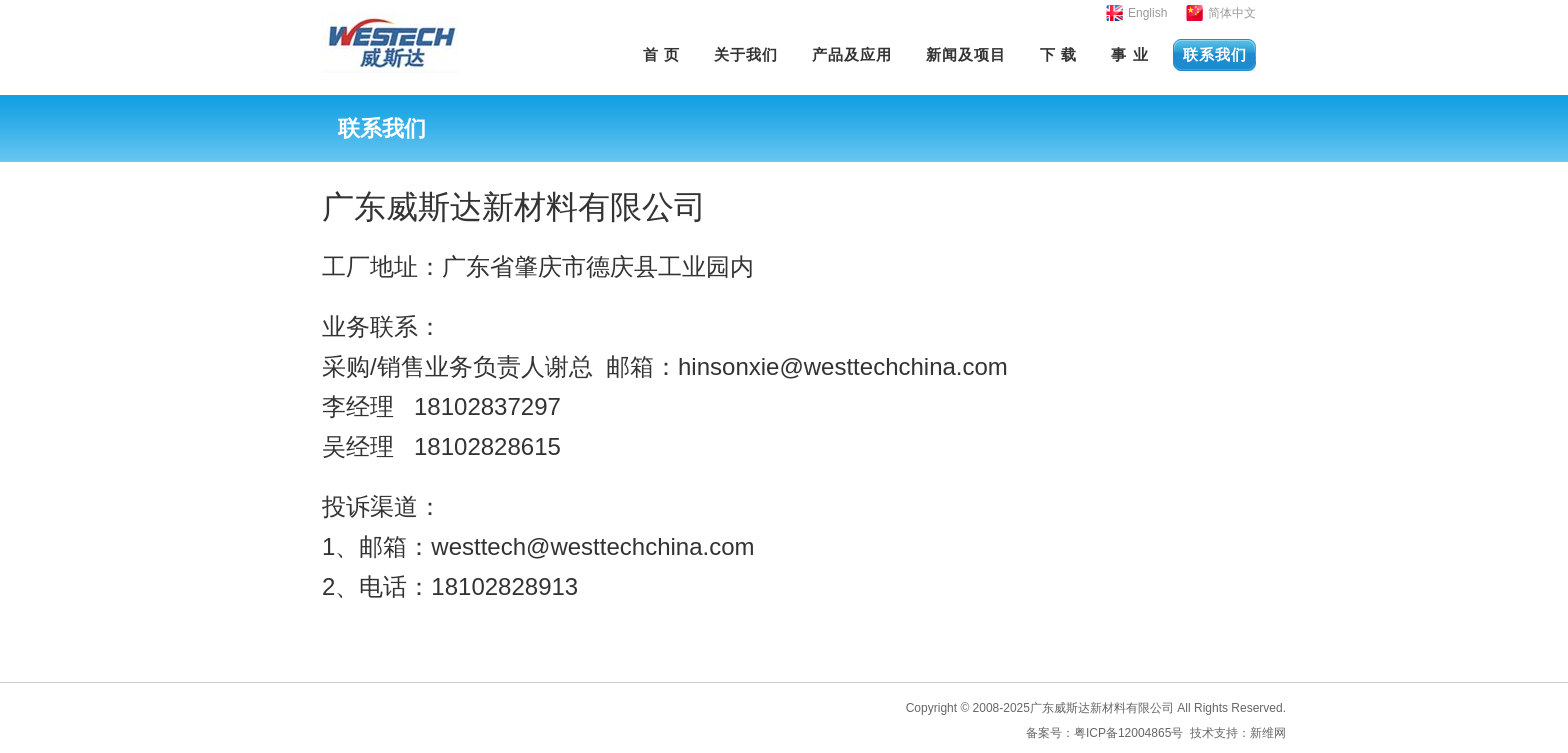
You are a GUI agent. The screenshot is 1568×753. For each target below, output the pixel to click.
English (1147, 13)
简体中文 (1232, 13)
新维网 (1268, 733)
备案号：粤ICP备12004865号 (1104, 733)
